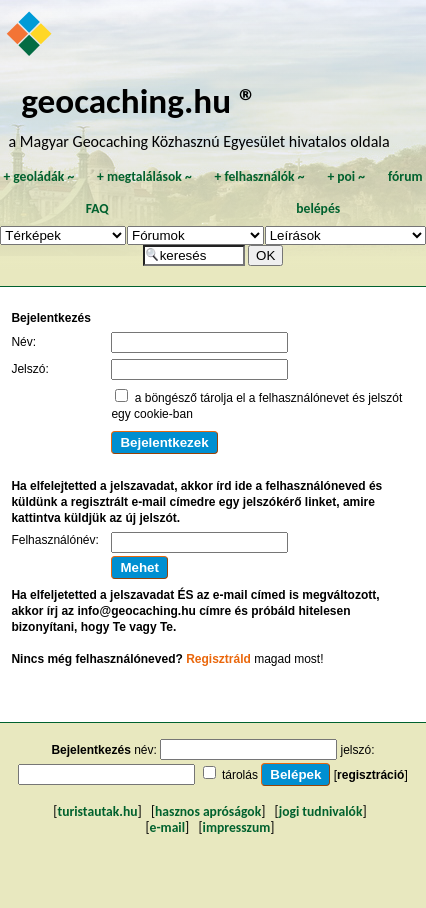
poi (346, 176)
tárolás (240, 775)
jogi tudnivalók (321, 811)
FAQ (97, 208)
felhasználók (259, 176)
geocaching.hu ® (139, 100)
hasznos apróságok (208, 811)
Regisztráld (218, 659)
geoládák (38, 176)
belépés (318, 208)
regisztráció (370, 775)
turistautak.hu (97, 811)
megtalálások (144, 176)
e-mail (167, 827)
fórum (405, 176)
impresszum (237, 827)
